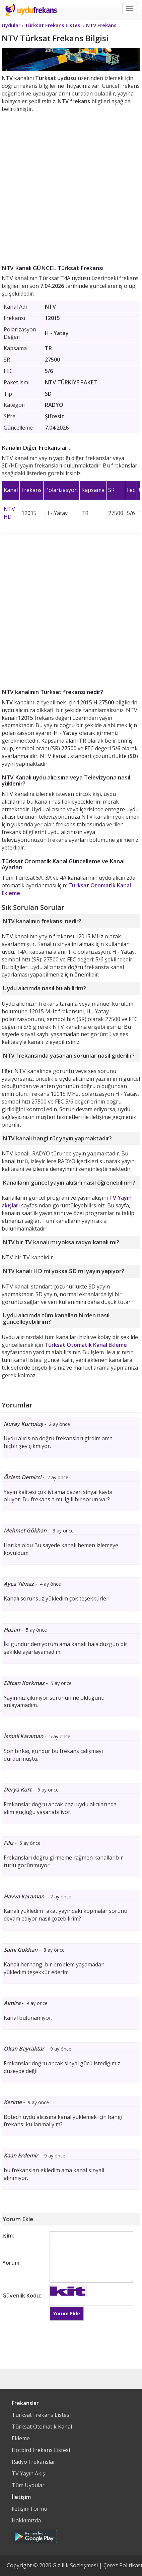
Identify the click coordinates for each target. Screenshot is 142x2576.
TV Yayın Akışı (29, 2473)
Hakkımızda (26, 2520)
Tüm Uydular (28, 2485)
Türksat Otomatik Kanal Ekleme (86, 1344)
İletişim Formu (29, 2508)
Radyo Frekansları (34, 2461)
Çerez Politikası (122, 2565)
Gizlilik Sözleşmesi (75, 2565)
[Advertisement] (71, 187)
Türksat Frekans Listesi (41, 2414)
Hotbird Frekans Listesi (41, 2450)
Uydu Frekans (31, 10)
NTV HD (9, 512)
